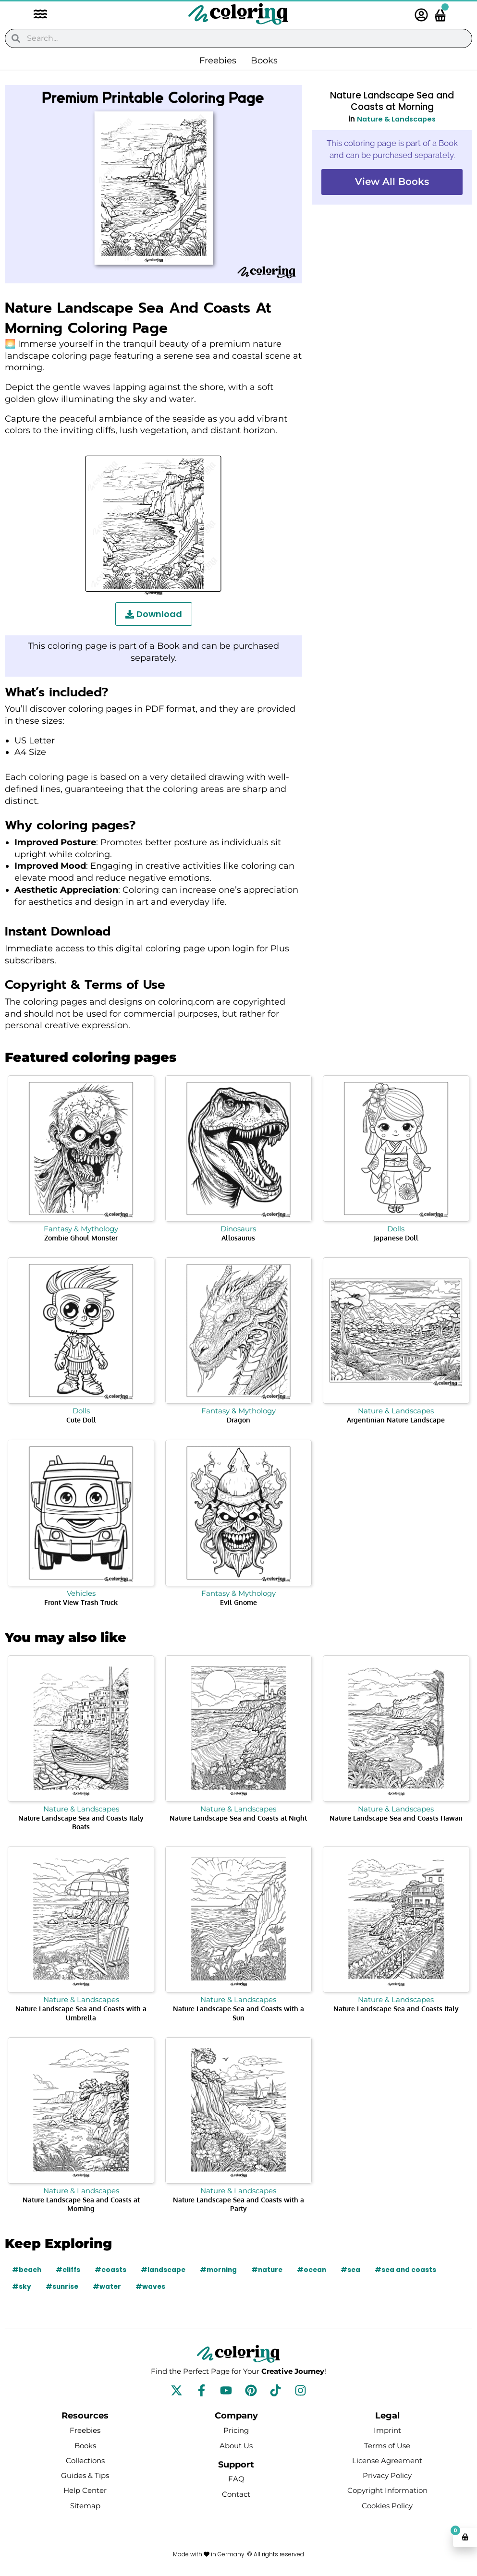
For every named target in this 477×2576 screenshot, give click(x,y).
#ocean (318, 2269)
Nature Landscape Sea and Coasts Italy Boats (81, 1822)
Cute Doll (81, 1420)
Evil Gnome (238, 1602)
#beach (27, 2269)
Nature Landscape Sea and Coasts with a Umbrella (81, 2013)
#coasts (112, 2269)
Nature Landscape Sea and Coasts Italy (396, 2009)
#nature (272, 2269)
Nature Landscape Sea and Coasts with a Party (238, 2204)
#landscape (165, 2269)
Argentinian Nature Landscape (396, 1420)
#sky (21, 2286)
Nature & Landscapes (396, 119)
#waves (152, 2286)
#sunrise (63, 2286)
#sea (357, 2269)
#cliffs (69, 2269)
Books (264, 60)
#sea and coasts (413, 2269)
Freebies (217, 60)
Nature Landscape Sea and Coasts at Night (238, 1818)
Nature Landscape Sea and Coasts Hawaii (396, 1818)
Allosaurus (238, 1238)
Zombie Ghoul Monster (81, 1238)
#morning (222, 2269)
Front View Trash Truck (81, 1602)
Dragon (238, 1420)
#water (108, 2286)
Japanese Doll (396, 1238)
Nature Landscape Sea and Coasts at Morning (81, 2204)
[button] (35, 15)
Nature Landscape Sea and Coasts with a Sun (238, 2013)
